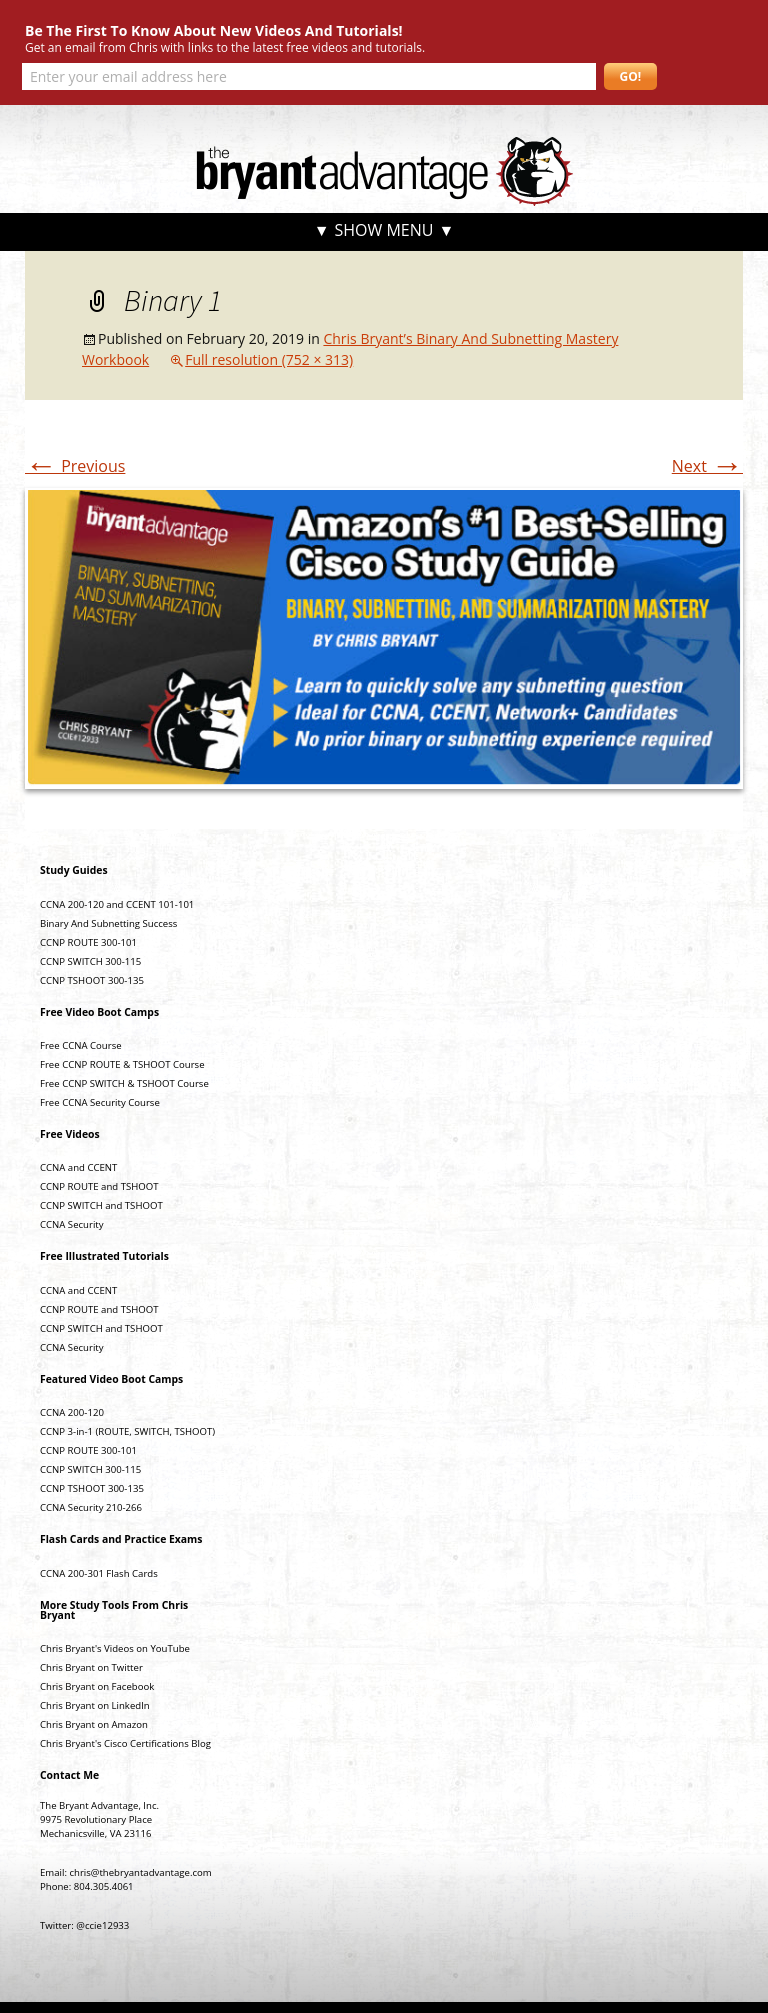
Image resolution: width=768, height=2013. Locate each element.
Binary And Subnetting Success (108, 923)
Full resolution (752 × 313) (269, 359)
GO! (631, 76)
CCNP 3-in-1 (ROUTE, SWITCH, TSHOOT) (127, 1431)
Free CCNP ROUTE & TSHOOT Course (122, 1064)
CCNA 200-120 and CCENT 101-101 (117, 904)
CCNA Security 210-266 (91, 1507)
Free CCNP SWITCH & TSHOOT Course (124, 1083)
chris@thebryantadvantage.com (140, 1872)
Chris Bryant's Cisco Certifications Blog (125, 1743)
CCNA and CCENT (78, 1167)
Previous (75, 466)
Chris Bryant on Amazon (94, 1724)
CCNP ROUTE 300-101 (88, 942)
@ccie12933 (102, 1925)
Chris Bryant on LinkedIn (95, 1705)
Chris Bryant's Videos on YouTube (115, 1648)
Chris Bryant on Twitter (91, 1667)
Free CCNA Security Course (100, 1102)
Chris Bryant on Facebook (97, 1686)
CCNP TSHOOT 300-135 (92, 980)
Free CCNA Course (81, 1045)
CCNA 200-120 (72, 1412)
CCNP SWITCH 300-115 (90, 961)
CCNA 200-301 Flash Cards (99, 1573)
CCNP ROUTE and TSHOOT (99, 1186)
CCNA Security (72, 1224)
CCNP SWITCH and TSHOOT (101, 1205)
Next (707, 466)
